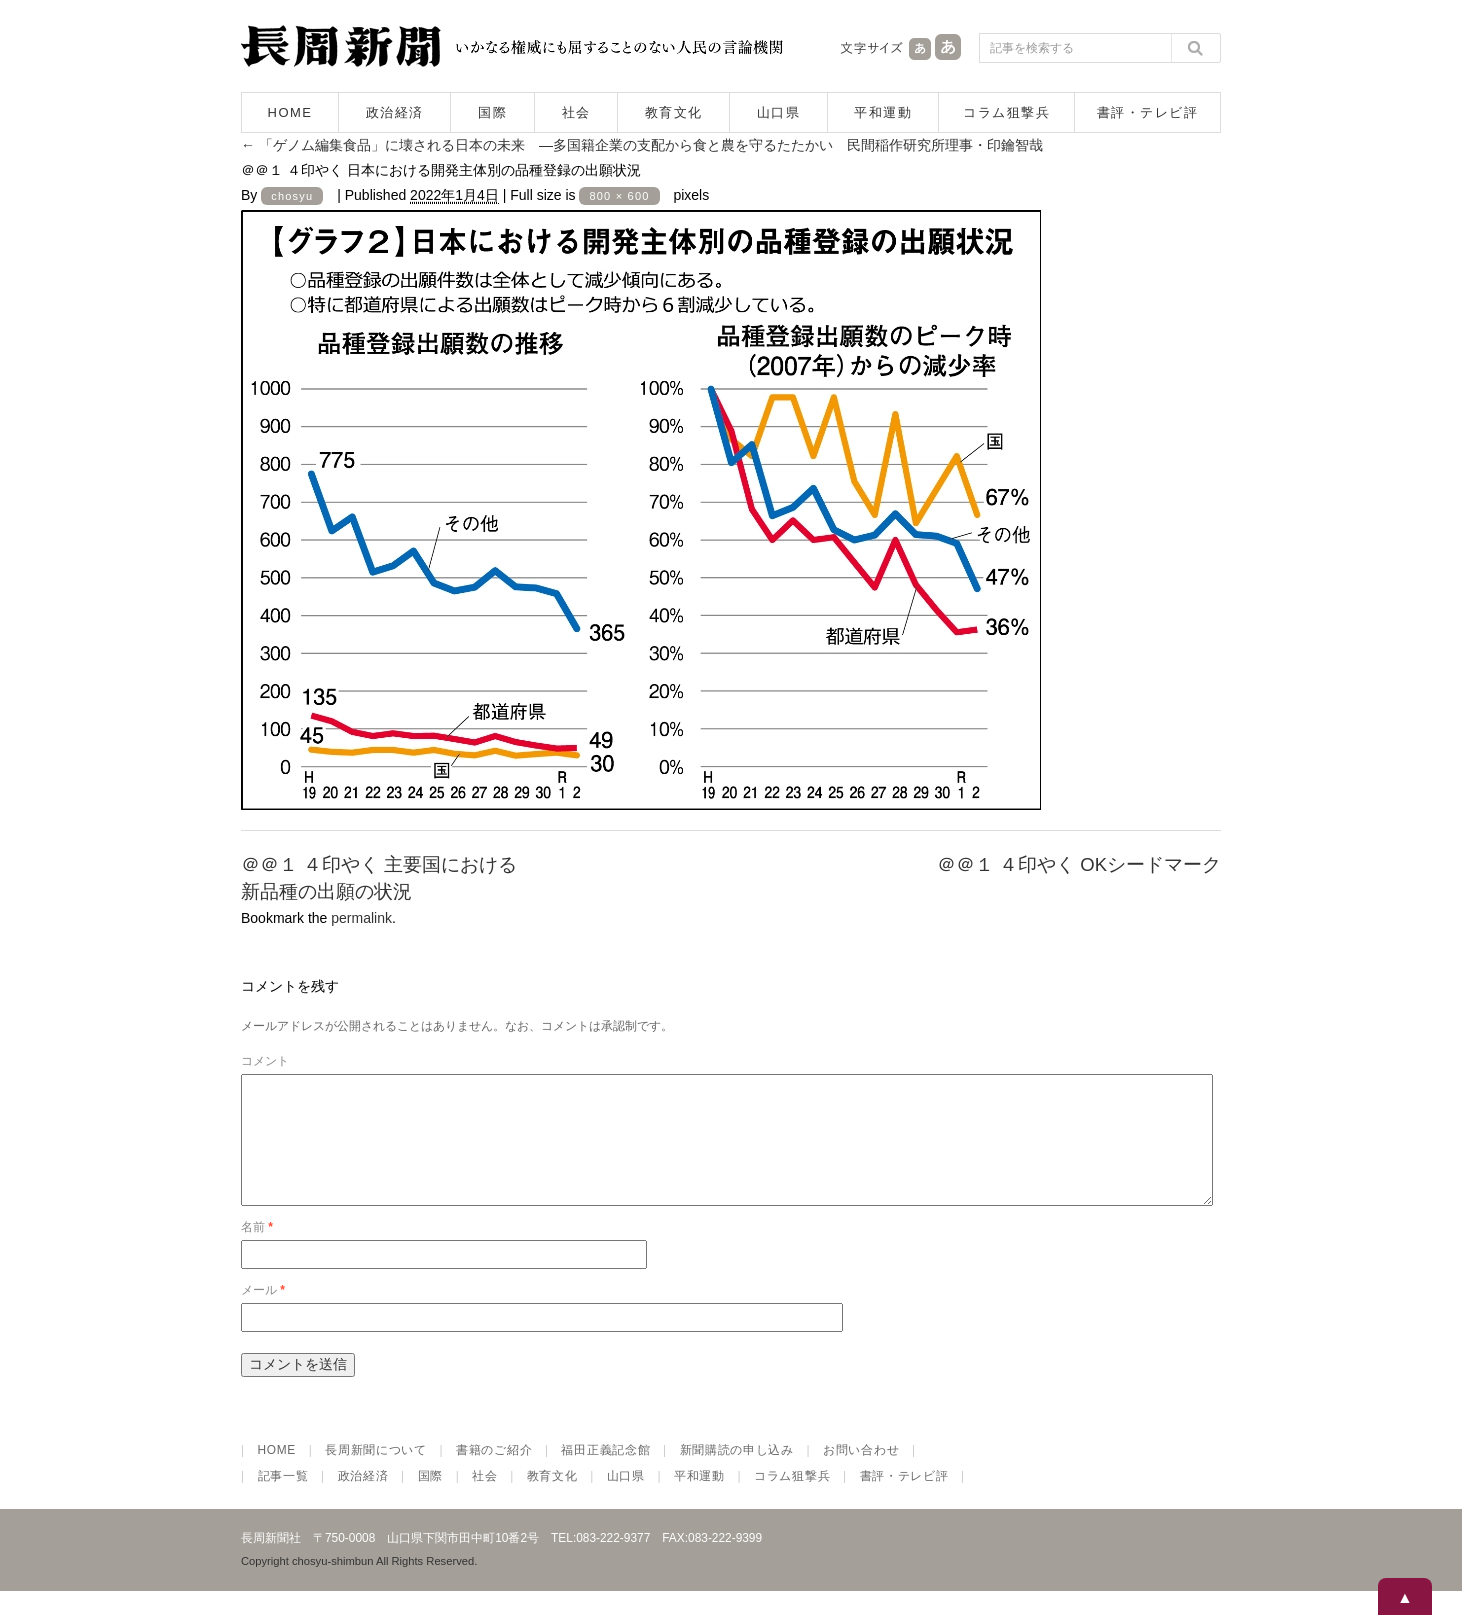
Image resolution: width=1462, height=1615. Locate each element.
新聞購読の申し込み (737, 1474)
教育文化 (674, 112)
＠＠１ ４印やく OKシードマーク (1079, 864)
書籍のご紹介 (494, 1474)
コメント (265, 1061)
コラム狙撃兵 (1006, 112)
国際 (492, 112)
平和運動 (883, 112)
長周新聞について (376, 1474)
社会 (576, 112)
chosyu (292, 196)
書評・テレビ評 (1148, 112)
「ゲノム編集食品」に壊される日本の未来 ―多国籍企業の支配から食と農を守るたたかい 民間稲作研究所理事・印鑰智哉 (642, 145)
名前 (257, 1251)
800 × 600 (619, 196)
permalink (361, 918)
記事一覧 (283, 1500)
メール (263, 1314)
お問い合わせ (861, 1474)
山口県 (779, 112)
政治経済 (395, 112)
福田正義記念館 (605, 1474)
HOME (290, 112)
